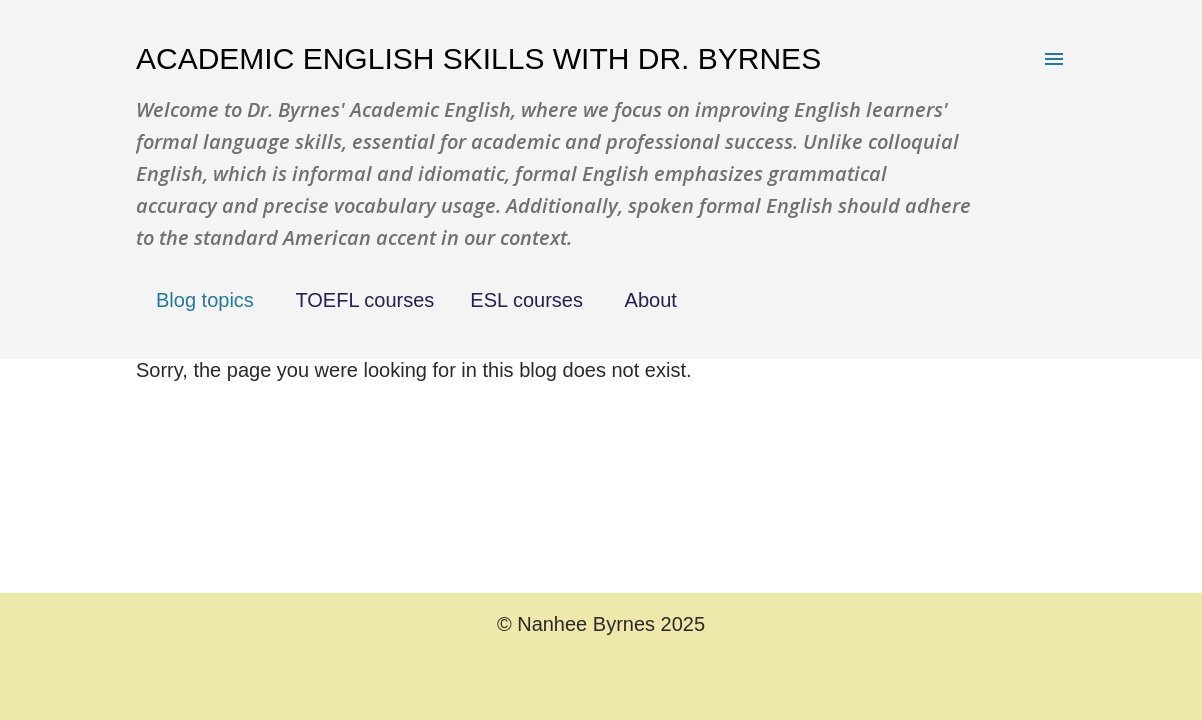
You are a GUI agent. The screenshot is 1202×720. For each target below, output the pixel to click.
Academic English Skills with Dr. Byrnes (478, 58)
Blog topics (205, 300)
